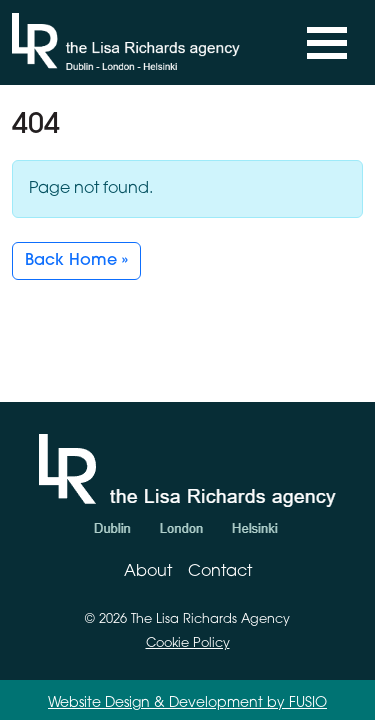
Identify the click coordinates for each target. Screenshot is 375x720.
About (148, 572)
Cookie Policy (188, 643)
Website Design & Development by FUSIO (187, 703)
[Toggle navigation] (327, 43)
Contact (220, 572)
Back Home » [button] (76, 261)
